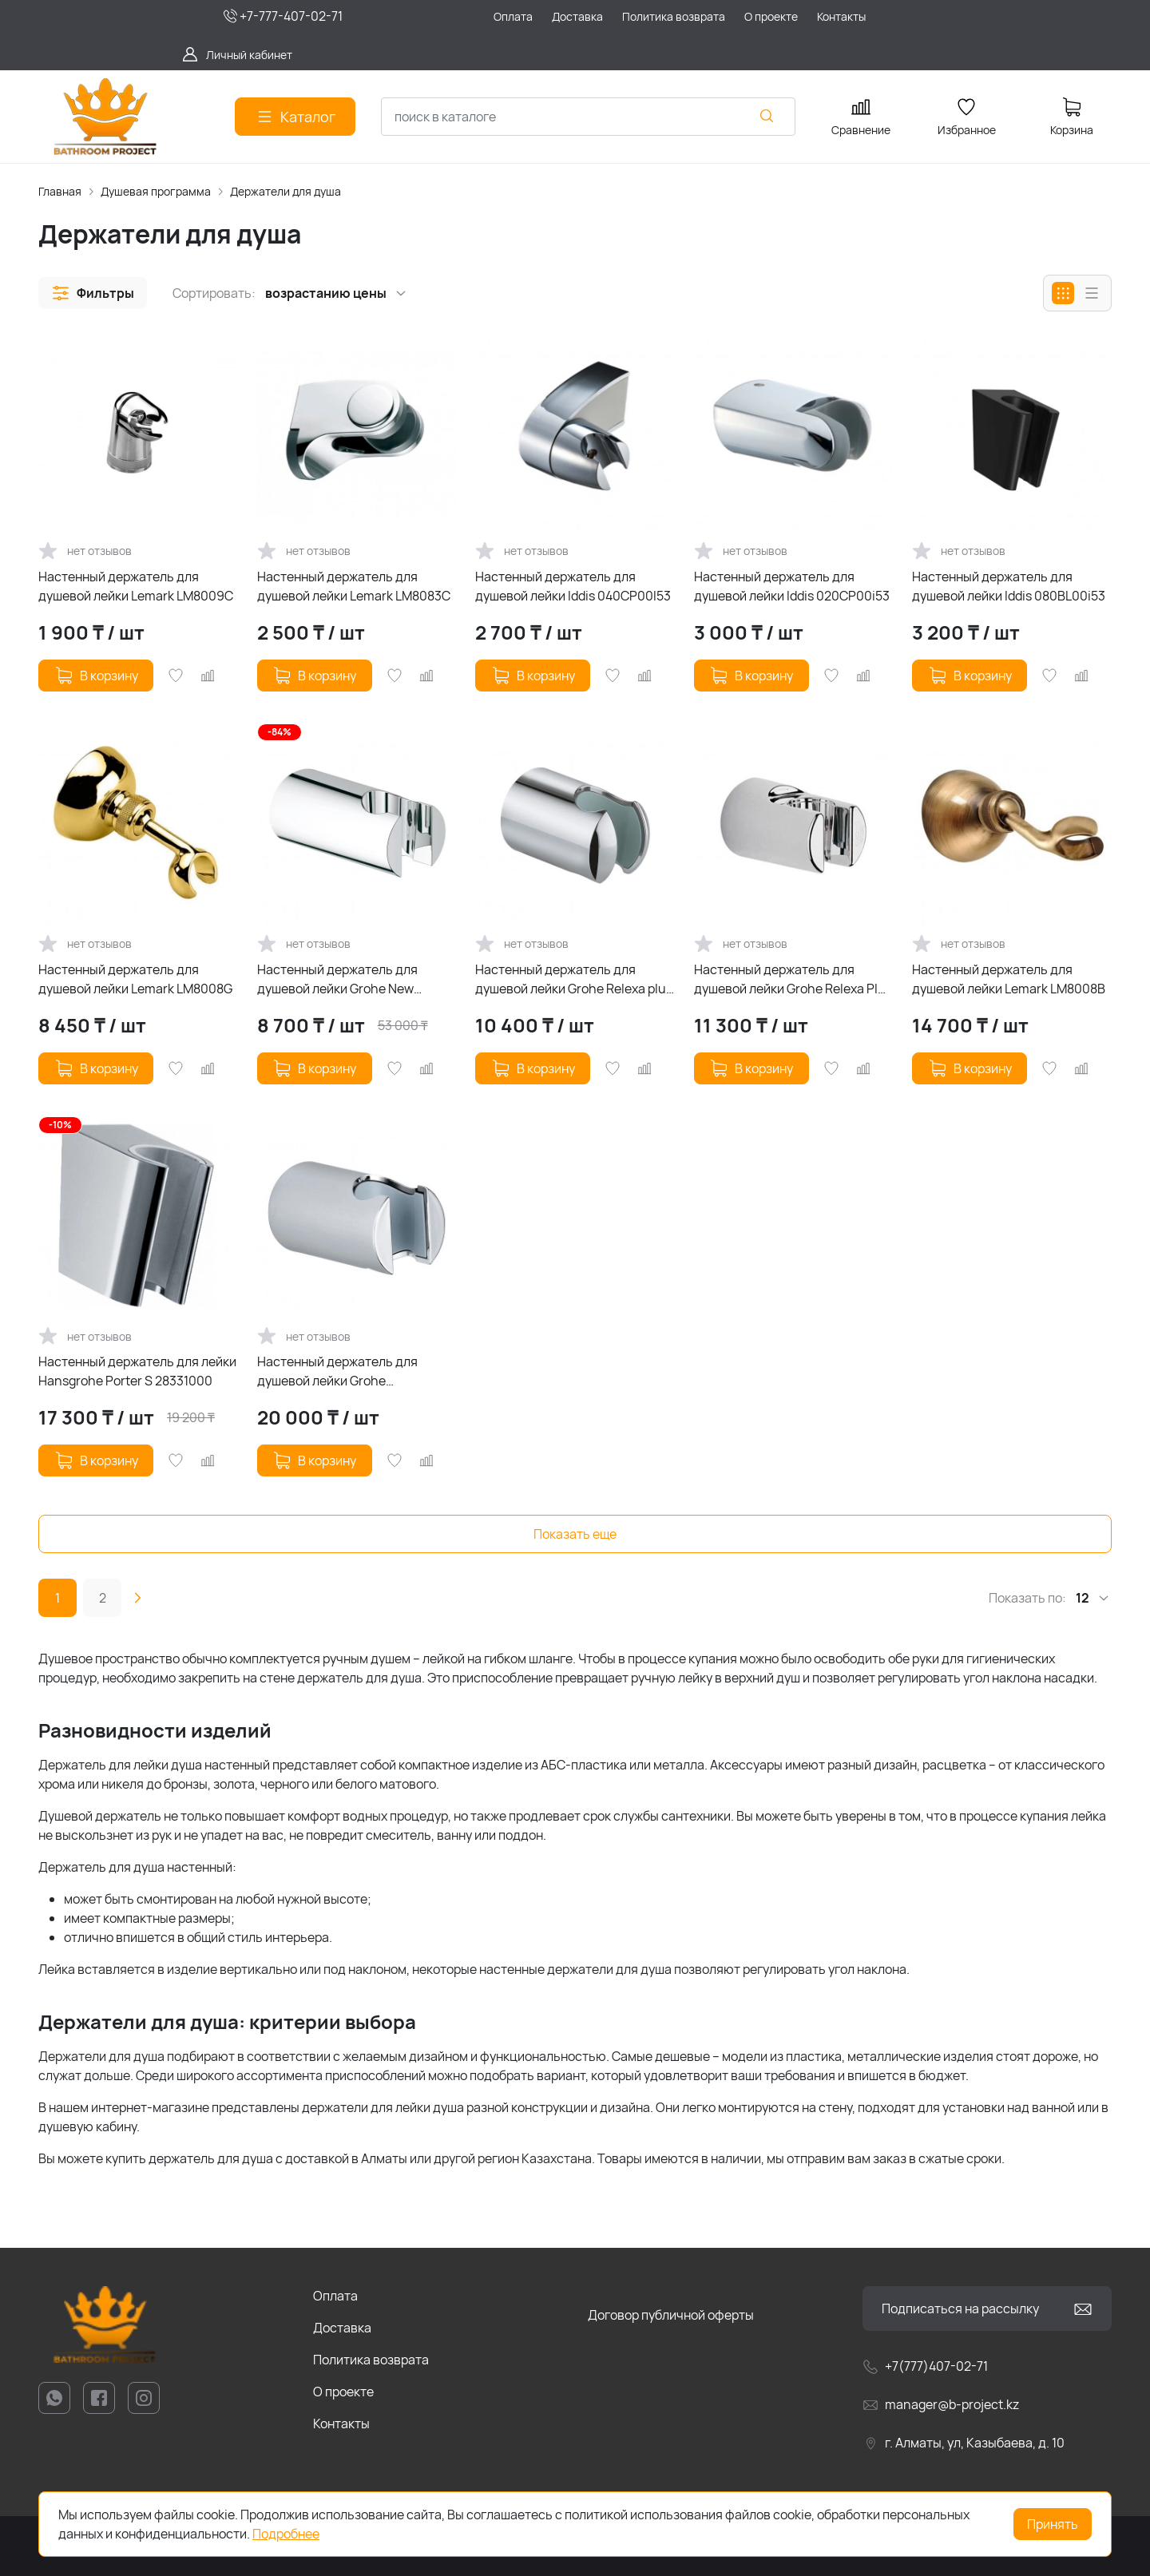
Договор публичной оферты (671, 2315)
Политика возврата (371, 2359)
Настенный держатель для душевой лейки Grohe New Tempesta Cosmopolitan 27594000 (337, 979)
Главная (59, 191)
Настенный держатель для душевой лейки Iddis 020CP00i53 (792, 586)
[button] (92, 293)
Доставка (342, 2327)
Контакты (341, 2423)
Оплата (335, 2296)
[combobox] (588, 116)
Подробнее (285, 2533)
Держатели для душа (285, 191)
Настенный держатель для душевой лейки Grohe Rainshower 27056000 (337, 1371)
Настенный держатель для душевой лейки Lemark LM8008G (135, 979)
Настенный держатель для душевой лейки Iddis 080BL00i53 (1008, 586)
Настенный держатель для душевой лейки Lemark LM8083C (353, 586)
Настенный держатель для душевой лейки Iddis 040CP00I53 (573, 586)
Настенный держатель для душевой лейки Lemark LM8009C (135, 586)
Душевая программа (156, 191)
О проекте (343, 2391)
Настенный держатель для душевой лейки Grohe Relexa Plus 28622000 (793, 979)
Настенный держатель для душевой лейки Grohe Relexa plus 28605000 (573, 979)
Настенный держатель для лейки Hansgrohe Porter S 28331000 (137, 1371)
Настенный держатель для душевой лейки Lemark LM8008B (1008, 979)
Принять (1052, 2524)
